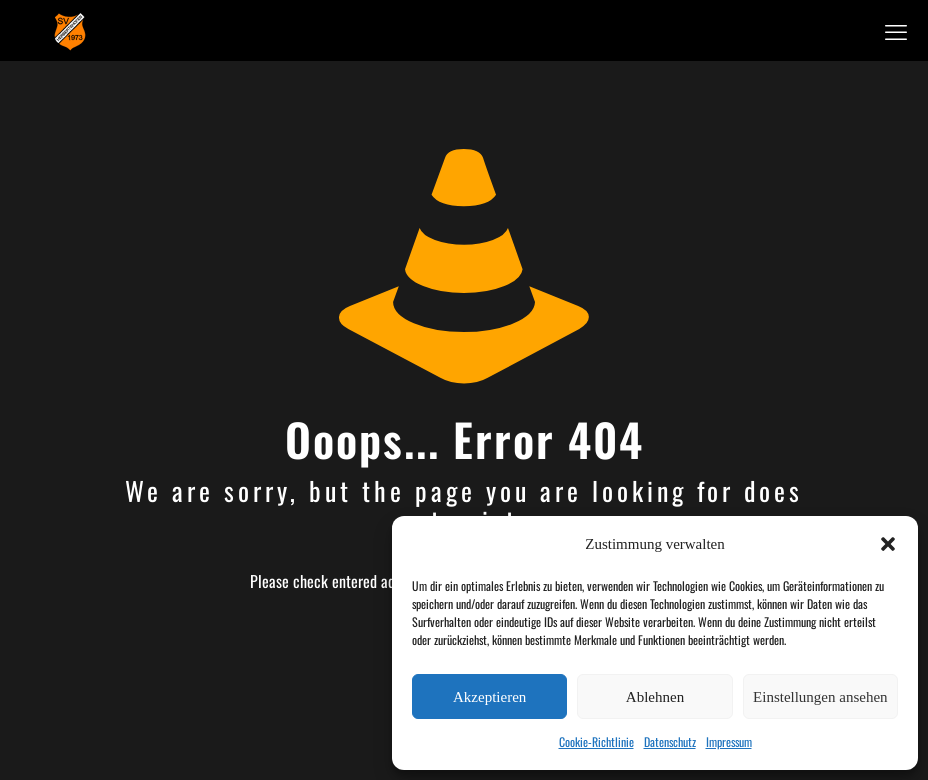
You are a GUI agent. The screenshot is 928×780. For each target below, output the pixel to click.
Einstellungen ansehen (820, 697)
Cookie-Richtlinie (596, 741)
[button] (888, 544)
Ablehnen (655, 697)
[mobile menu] (896, 30)
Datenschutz (670, 741)
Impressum (729, 741)
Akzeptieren (489, 697)
